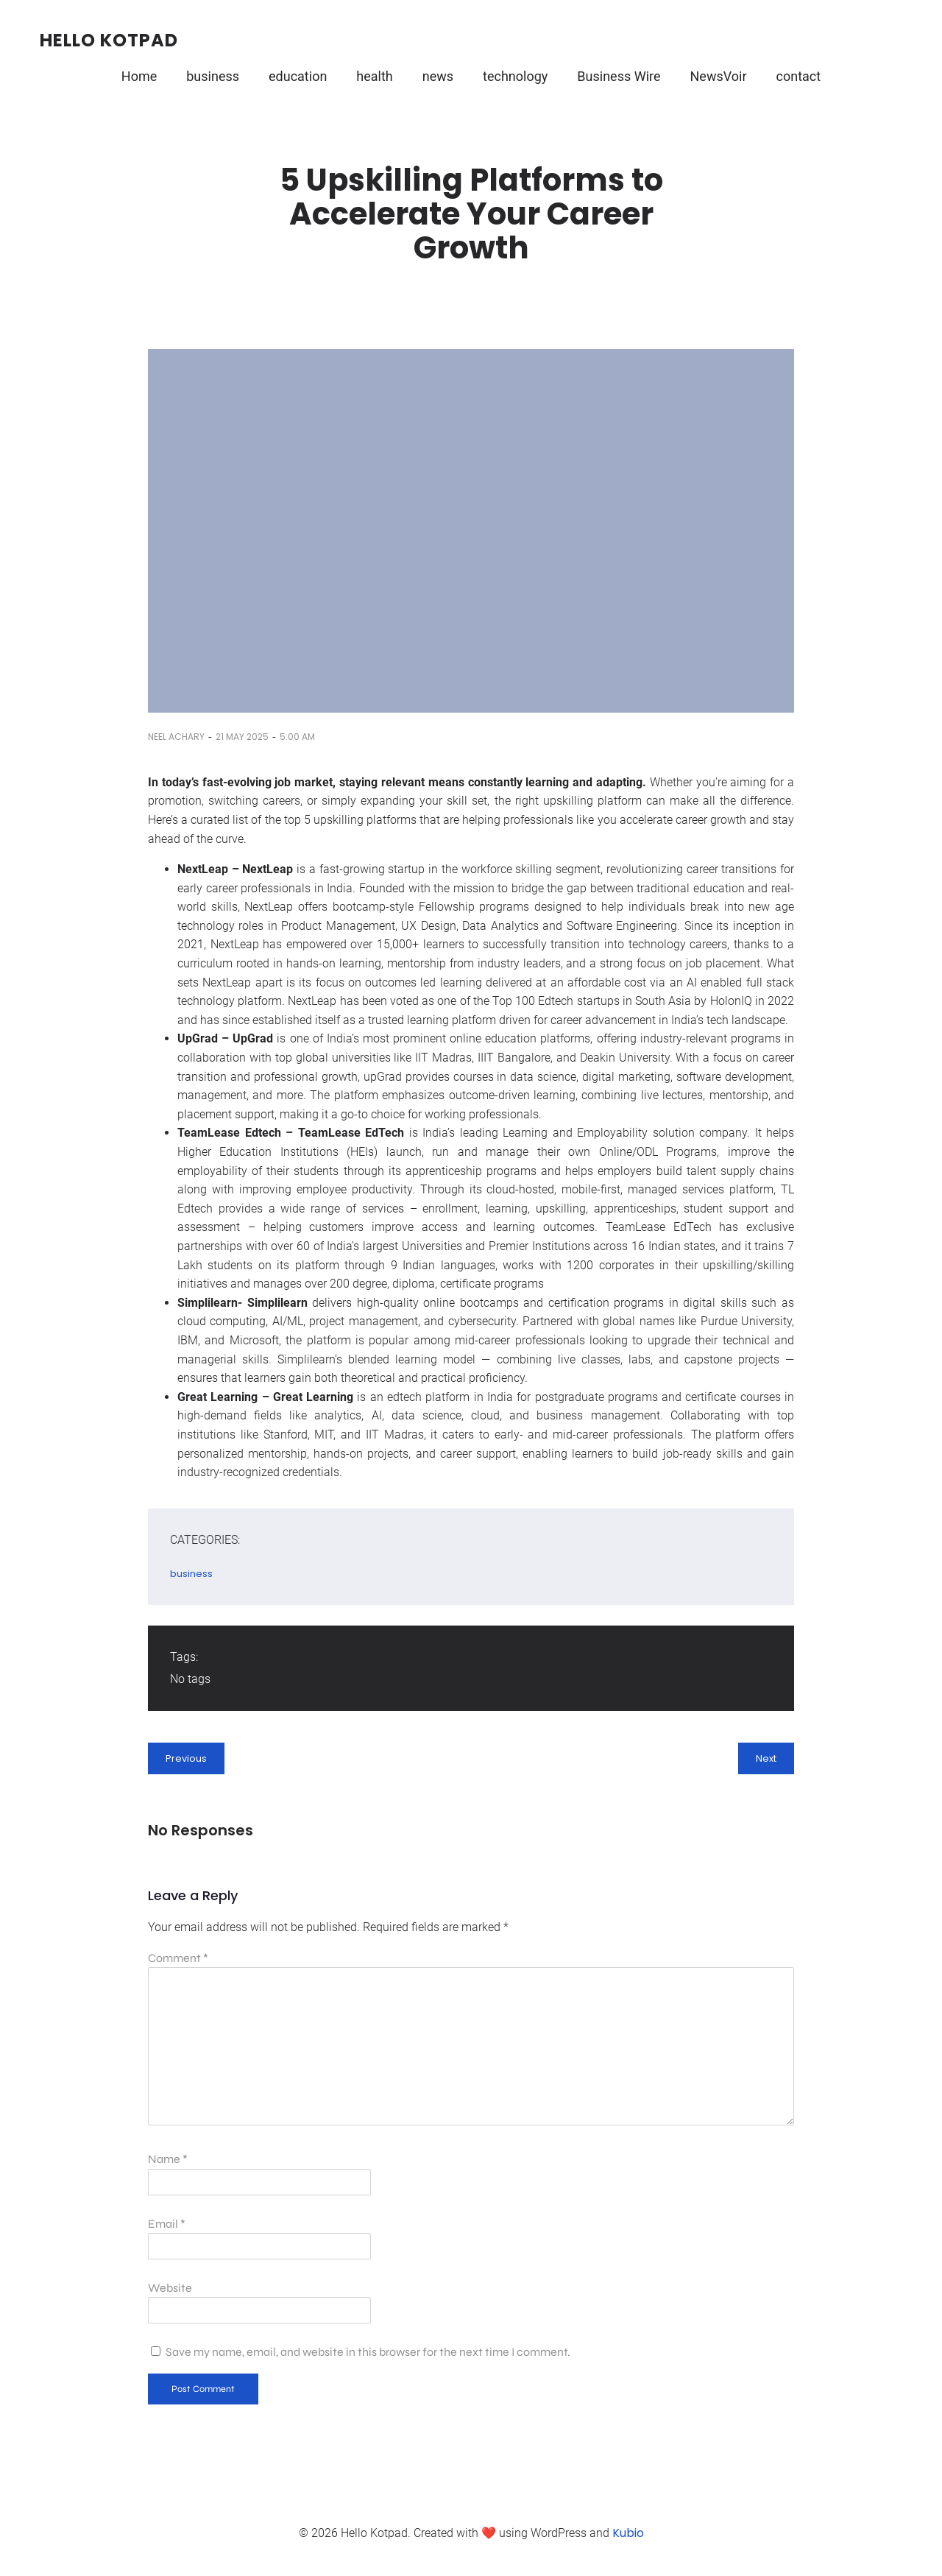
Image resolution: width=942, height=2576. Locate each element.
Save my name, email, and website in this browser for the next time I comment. (368, 2352)
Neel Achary (176, 736)
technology (515, 76)
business (212, 76)
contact (798, 76)
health (374, 76)
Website (170, 2288)
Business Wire (618, 76)
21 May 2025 (242, 736)
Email (166, 2224)
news (437, 76)
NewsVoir (718, 76)
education (298, 76)
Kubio (628, 2532)
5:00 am (297, 736)
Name (168, 2159)
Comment (178, 1958)
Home (139, 76)
